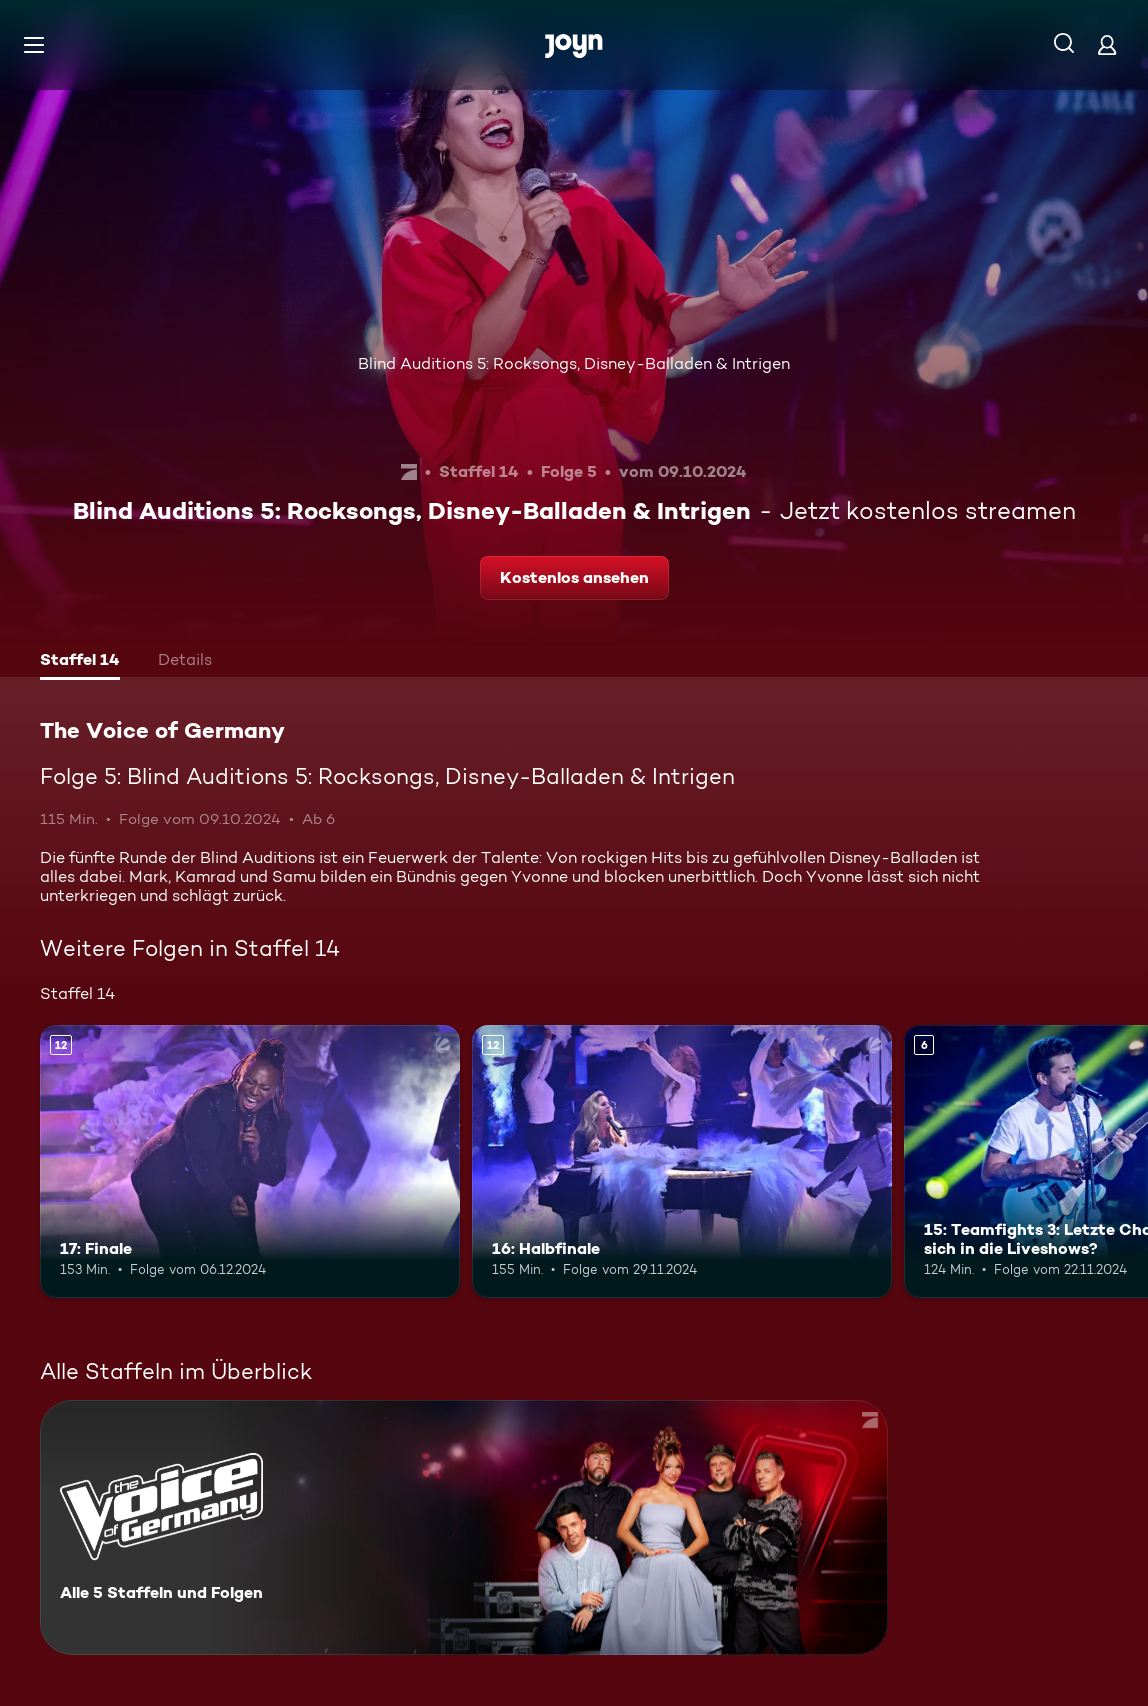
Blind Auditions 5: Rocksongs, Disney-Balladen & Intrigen (574, 363)
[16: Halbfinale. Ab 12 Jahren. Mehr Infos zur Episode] (682, 1161)
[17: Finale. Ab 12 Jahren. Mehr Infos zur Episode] (250, 1161)
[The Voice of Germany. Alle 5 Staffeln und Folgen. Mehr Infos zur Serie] (464, 1527)
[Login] (1107, 44)
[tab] (80, 662)
